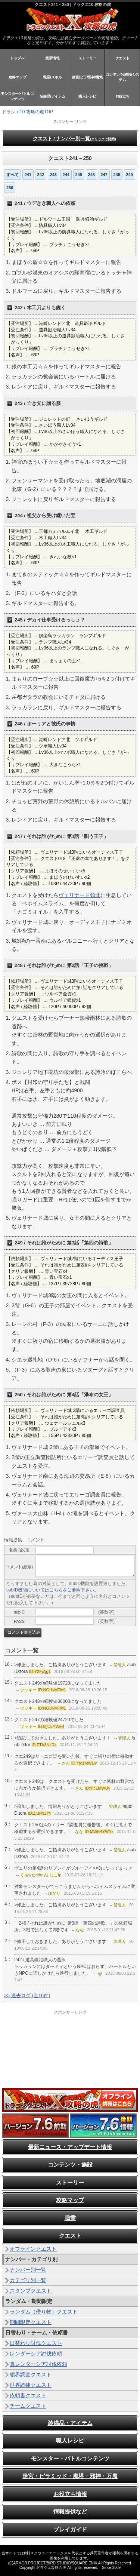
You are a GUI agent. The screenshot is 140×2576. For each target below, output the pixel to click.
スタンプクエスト (31, 2291)
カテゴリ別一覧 (28, 2280)
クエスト (122, 58)
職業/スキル (52, 77)
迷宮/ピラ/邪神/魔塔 (87, 77)
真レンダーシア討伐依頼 (38, 2364)
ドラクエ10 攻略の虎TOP (27, 111)
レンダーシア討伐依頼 (36, 2354)
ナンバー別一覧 (28, 2270)
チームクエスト (28, 2406)
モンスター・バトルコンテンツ (70, 2458)
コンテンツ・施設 (70, 2164)
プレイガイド (70, 2529)
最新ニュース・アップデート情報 (70, 2147)
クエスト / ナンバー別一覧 (74, 138)
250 (9, 187)
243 (53, 174)
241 (28, 174)
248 (116, 174)
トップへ (17, 58)
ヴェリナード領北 (79, 895)
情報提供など (70, 2511)
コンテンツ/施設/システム (122, 77)
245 (78, 174)
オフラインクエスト (33, 2249)
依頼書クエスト (28, 2395)
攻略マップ (18, 77)
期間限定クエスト (31, 2322)
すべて (12, 174)
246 (91, 174)
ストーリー (87, 58)
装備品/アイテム (52, 96)
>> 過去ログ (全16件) (27, 1995)
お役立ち (122, 96)
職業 (70, 2218)
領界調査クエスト (31, 2374)
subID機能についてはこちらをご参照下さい (50, 1590)
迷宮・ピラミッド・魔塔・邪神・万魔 (70, 2476)
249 (129, 174)
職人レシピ (87, 96)
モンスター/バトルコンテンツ (17, 96)
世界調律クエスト (31, 2385)
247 (104, 174)
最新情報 (52, 58)
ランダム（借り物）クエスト (44, 2312)
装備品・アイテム (70, 2423)
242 (40, 174)
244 (66, 174)
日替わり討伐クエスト (36, 2343)
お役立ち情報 (70, 2494)
